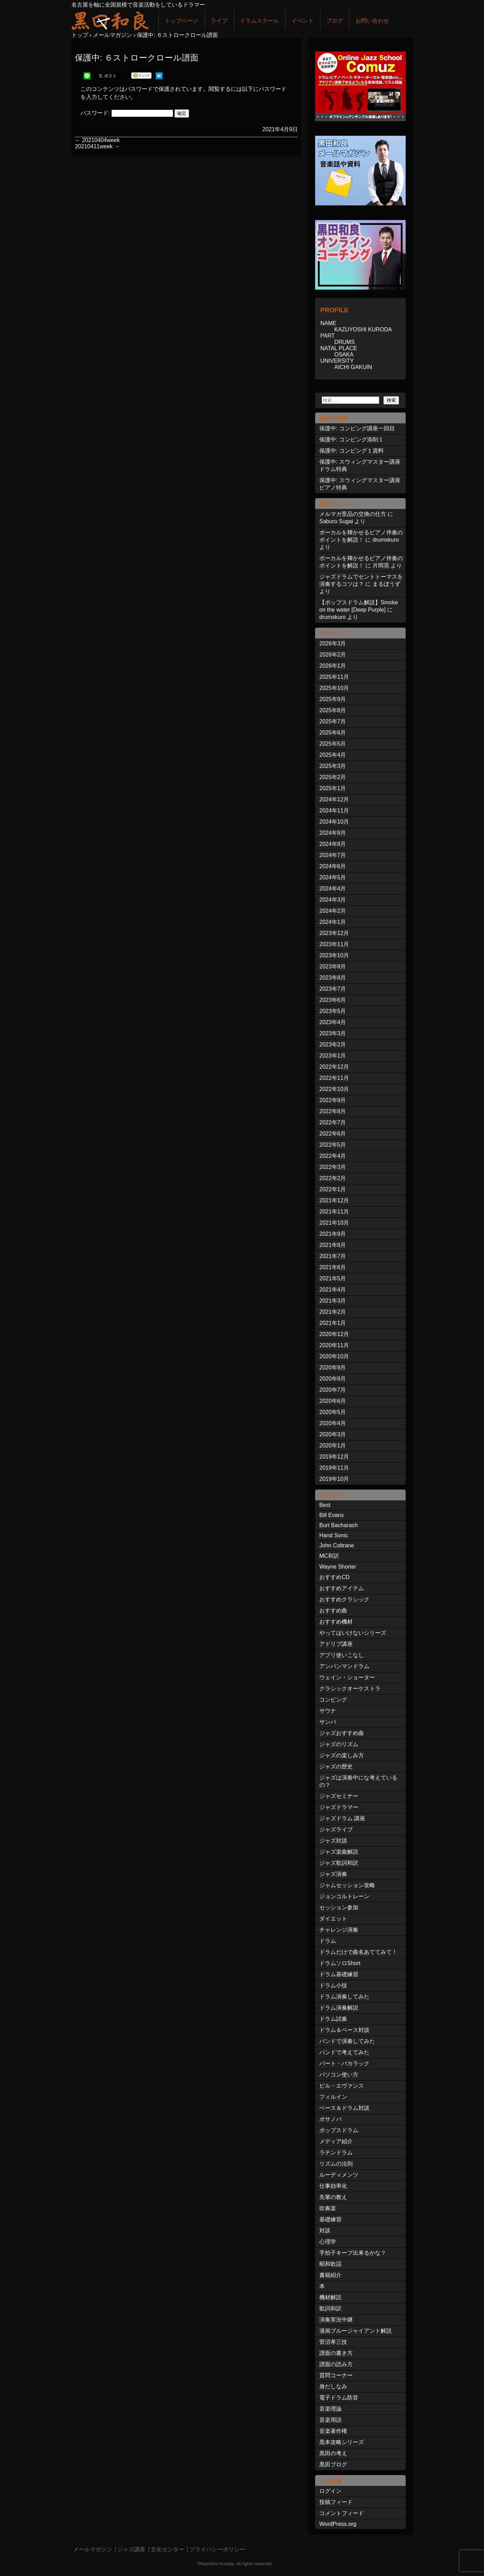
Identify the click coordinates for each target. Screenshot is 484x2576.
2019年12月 (334, 1457)
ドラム (327, 1941)
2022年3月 (332, 1167)
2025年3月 (332, 766)
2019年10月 (334, 1479)
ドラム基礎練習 (338, 1974)
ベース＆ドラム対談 (344, 2108)
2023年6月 (332, 1000)
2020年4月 (332, 1423)
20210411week (97, 146)
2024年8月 (332, 844)
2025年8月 (332, 710)
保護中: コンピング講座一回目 (357, 428)
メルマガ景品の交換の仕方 (352, 514)
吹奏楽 (327, 2208)
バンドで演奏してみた (347, 2041)
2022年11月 (334, 1078)
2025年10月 (334, 688)
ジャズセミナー (338, 1796)
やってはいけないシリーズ (352, 1633)
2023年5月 (332, 1011)
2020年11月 (334, 1345)
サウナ (327, 1711)
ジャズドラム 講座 (342, 1818)
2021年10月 (334, 1223)
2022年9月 (332, 1100)
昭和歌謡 (330, 2264)
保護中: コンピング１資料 (351, 451)
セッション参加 (338, 1907)
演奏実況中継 (336, 2320)
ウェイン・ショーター (347, 1677)
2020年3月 (332, 1434)
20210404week (97, 140)
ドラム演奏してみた (344, 1997)
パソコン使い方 (338, 2075)
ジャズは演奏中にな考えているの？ (358, 1781)
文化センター (167, 2549)
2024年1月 (332, 922)
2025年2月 (332, 777)
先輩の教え (333, 2197)
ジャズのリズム (338, 1744)
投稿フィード (336, 2502)
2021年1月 (332, 1323)
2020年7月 (332, 1390)
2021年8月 (332, 1245)
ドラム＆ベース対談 (344, 2030)
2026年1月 (332, 666)
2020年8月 (332, 1379)
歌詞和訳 (330, 2308)
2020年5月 (332, 1412)
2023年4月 (332, 1022)
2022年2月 (332, 1178)
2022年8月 (332, 1111)
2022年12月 (334, 1067)
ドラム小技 (333, 1985)
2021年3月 (332, 1301)
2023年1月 (332, 1056)
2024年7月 (332, 855)
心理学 (327, 2242)
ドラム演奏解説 (338, 2008)
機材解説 (330, 2297)
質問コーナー (336, 2375)
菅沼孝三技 (333, 2342)
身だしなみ (333, 2386)
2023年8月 (332, 978)
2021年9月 (332, 1234)
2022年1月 (332, 1189)
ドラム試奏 (333, 2019)
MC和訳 (329, 1556)
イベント (302, 21)
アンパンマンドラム (344, 1666)
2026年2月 (332, 655)
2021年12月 (334, 1200)
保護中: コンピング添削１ (351, 439)
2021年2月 (332, 1312)
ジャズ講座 (131, 2549)
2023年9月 (332, 966)
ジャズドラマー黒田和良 (109, 20)
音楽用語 (330, 2420)
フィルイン (333, 2097)
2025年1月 (332, 788)
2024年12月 (334, 799)
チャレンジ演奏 (338, 1930)
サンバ (327, 1722)
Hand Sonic (333, 1535)
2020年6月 (332, 1401)
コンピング (333, 1700)
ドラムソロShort (339, 1963)
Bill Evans (331, 1515)
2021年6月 (332, 1267)
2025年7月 (332, 721)
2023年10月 (334, 955)
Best (324, 1505)
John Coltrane (336, 1545)
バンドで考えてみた (344, 2052)
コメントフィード (341, 2513)
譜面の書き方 (336, 2353)
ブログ (334, 21)
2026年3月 (332, 643)
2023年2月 (332, 1044)
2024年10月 (334, 822)
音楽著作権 (333, 2431)
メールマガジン (92, 2549)
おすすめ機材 (336, 1622)
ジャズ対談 (333, 1841)
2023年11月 (334, 944)
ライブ (219, 21)
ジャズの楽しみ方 (341, 1755)
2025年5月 (332, 744)
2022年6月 (332, 1134)
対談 (324, 2230)
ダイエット (333, 1919)
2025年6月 (332, 733)
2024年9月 (332, 833)
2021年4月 (332, 1290)
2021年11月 (334, 1212)
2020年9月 (332, 1368)
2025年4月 (332, 755)
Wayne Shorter (337, 1567)
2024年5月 (332, 877)
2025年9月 (332, 699)
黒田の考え (333, 2453)
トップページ (181, 21)
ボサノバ (330, 2119)
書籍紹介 (330, 2275)
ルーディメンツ (338, 2175)
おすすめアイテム (341, 1588)
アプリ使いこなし (341, 1655)
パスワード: (126, 113)
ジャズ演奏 (333, 1874)
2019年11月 (334, 1468)
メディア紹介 (336, 2141)
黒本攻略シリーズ (341, 2442)
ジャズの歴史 (336, 1766)
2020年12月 (334, 1334)
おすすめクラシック (344, 1599)
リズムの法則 (336, 2164)
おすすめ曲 (333, 1610)
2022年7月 (332, 1122)
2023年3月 (332, 1033)
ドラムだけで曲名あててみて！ (358, 1952)
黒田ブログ (333, 2464)
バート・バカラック (344, 2063)
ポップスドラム (338, 2130)
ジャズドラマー (338, 1807)
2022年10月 (334, 1089)
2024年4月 (332, 889)
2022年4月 (332, 1156)
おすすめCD (334, 1577)
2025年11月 (334, 677)
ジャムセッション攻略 (347, 1885)
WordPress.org (337, 2524)
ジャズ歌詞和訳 (338, 1863)
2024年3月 (332, 900)
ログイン (330, 2491)
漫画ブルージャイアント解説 (355, 2331)
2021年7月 (332, 1256)
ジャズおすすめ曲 (341, 1733)
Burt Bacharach (338, 1525)
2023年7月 (332, 989)
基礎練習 (330, 2219)
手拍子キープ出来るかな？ (352, 2253)
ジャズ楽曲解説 (338, 1852)
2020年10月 (334, 1356)
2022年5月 (332, 1145)
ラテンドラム (336, 2152)
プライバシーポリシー (217, 2549)
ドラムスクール (259, 21)
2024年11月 (334, 811)
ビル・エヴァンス (341, 2086)
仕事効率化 (333, 2186)
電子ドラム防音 (338, 2398)
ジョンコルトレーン (344, 1896)
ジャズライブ (336, 1829)
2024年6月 (332, 866)
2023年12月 (334, 933)
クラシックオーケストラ (350, 1688)
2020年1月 (332, 1445)
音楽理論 (330, 2409)
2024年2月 (332, 911)
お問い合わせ (372, 21)
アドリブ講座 (336, 1644)
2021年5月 (332, 1278)
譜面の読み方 (336, 2364)
